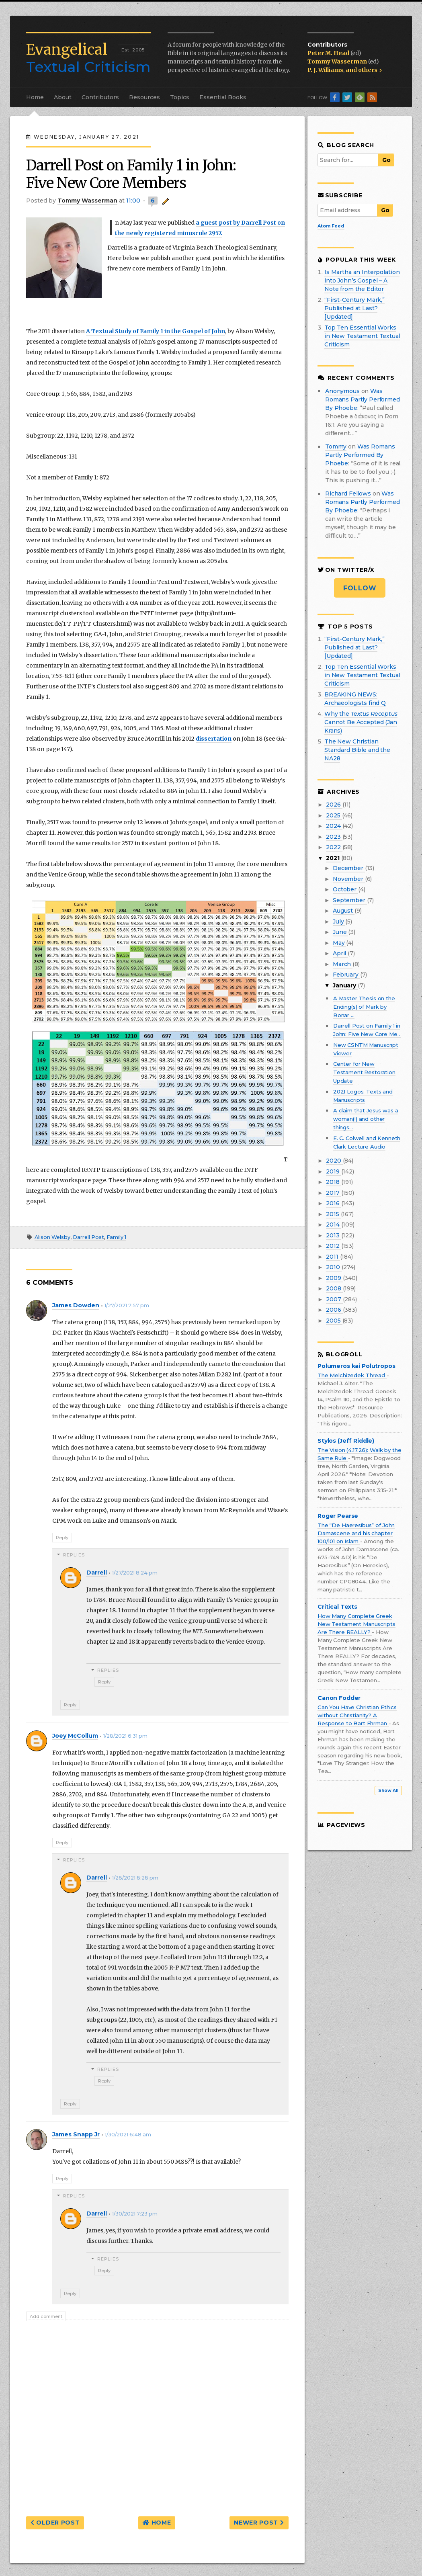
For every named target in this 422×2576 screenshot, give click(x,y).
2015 (333, 1214)
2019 (333, 1171)
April (340, 953)
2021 (333, 858)
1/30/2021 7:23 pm (135, 2214)
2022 (334, 847)
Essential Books (222, 97)
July (339, 921)
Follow (360, 588)
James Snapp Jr (76, 2134)
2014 (333, 1224)
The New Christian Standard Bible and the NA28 (357, 750)
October (345, 889)
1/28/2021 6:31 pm (125, 1736)
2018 (333, 1182)
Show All (388, 1790)
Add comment (46, 2316)
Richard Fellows (348, 493)
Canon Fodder (339, 1698)
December (349, 868)
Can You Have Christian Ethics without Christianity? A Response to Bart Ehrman (357, 1715)
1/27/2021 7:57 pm (126, 1305)
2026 (334, 804)
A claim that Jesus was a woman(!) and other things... (365, 1118)
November (349, 879)
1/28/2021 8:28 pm (135, 1878)
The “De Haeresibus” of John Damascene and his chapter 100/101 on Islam (356, 1533)
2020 (334, 1160)
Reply (62, 1537)
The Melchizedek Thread (352, 1375)
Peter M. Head (328, 53)
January (345, 985)
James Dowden (75, 1305)
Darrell (96, 1572)
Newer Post (259, 2522)
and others (364, 70)
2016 (333, 1203)
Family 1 (116, 1237)
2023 (334, 836)
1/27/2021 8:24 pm (135, 1573)
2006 (334, 1309)
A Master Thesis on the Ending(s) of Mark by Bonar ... (364, 1006)
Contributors (100, 97)
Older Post (55, 2522)
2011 (333, 1256)
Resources (144, 97)
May (339, 942)
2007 (334, 1299)
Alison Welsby (52, 1237)
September (350, 900)
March (342, 964)
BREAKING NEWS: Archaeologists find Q (355, 698)
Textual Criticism (88, 58)
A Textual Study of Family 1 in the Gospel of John (155, 331)
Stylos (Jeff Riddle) (346, 1440)
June (340, 932)
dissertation (213, 738)
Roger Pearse (338, 1516)
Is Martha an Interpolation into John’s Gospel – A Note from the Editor (361, 280)
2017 (333, 1192)
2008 (334, 1288)
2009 (334, 1278)
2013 (333, 1235)
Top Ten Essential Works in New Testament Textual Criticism (362, 336)
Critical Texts (337, 1606)
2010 (333, 1267)
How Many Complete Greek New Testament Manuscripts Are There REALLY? (356, 1624)
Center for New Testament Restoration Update (364, 1072)
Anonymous (342, 391)
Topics (179, 97)
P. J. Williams (325, 70)
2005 (334, 1320)
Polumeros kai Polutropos (356, 1366)
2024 (334, 825)
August (343, 910)
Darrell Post (88, 1237)
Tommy (335, 446)
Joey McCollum (75, 1735)
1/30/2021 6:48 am (128, 2135)
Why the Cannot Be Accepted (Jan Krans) (360, 722)
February (346, 974)
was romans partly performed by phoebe (362, 399)
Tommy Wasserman (337, 61)
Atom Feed (331, 226)
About (63, 97)
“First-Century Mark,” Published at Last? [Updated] (354, 308)
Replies (74, 1555)
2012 (333, 1245)
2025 (334, 815)
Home (35, 97)
